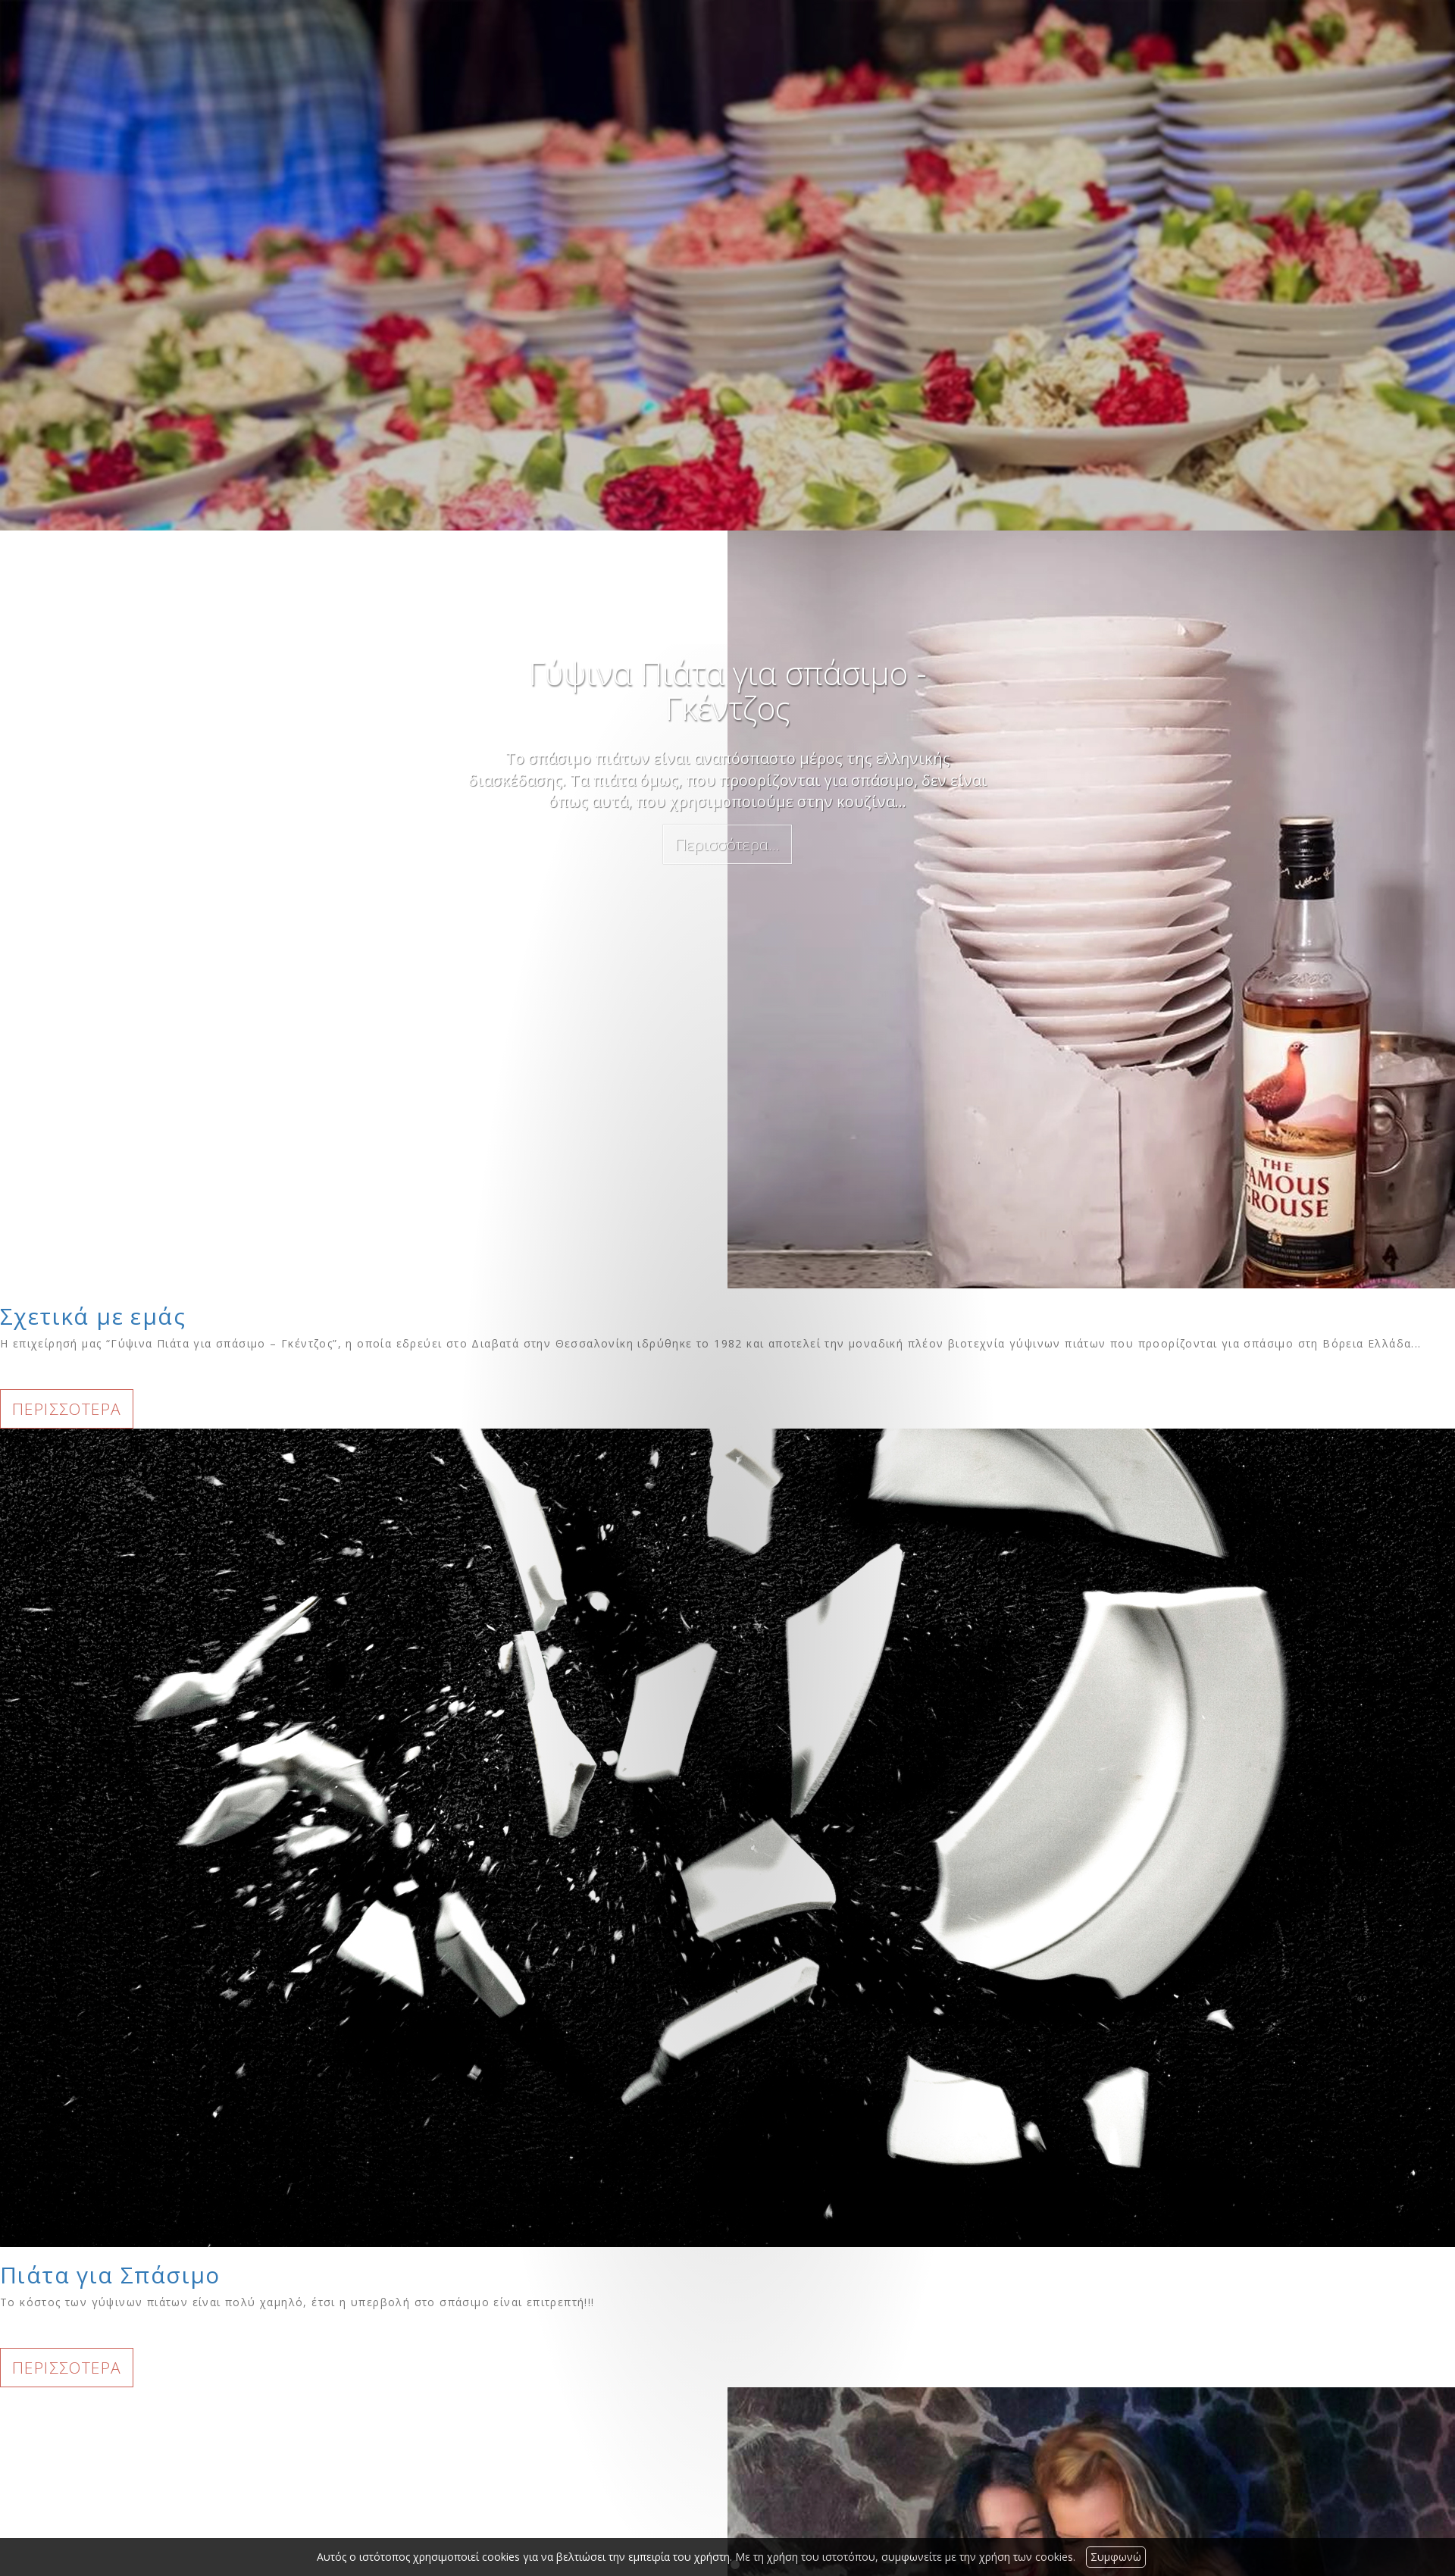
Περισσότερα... (727, 844)
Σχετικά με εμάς (93, 1316)
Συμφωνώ (1115, 2556)
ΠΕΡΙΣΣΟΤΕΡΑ (66, 1408)
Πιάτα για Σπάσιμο (110, 2274)
